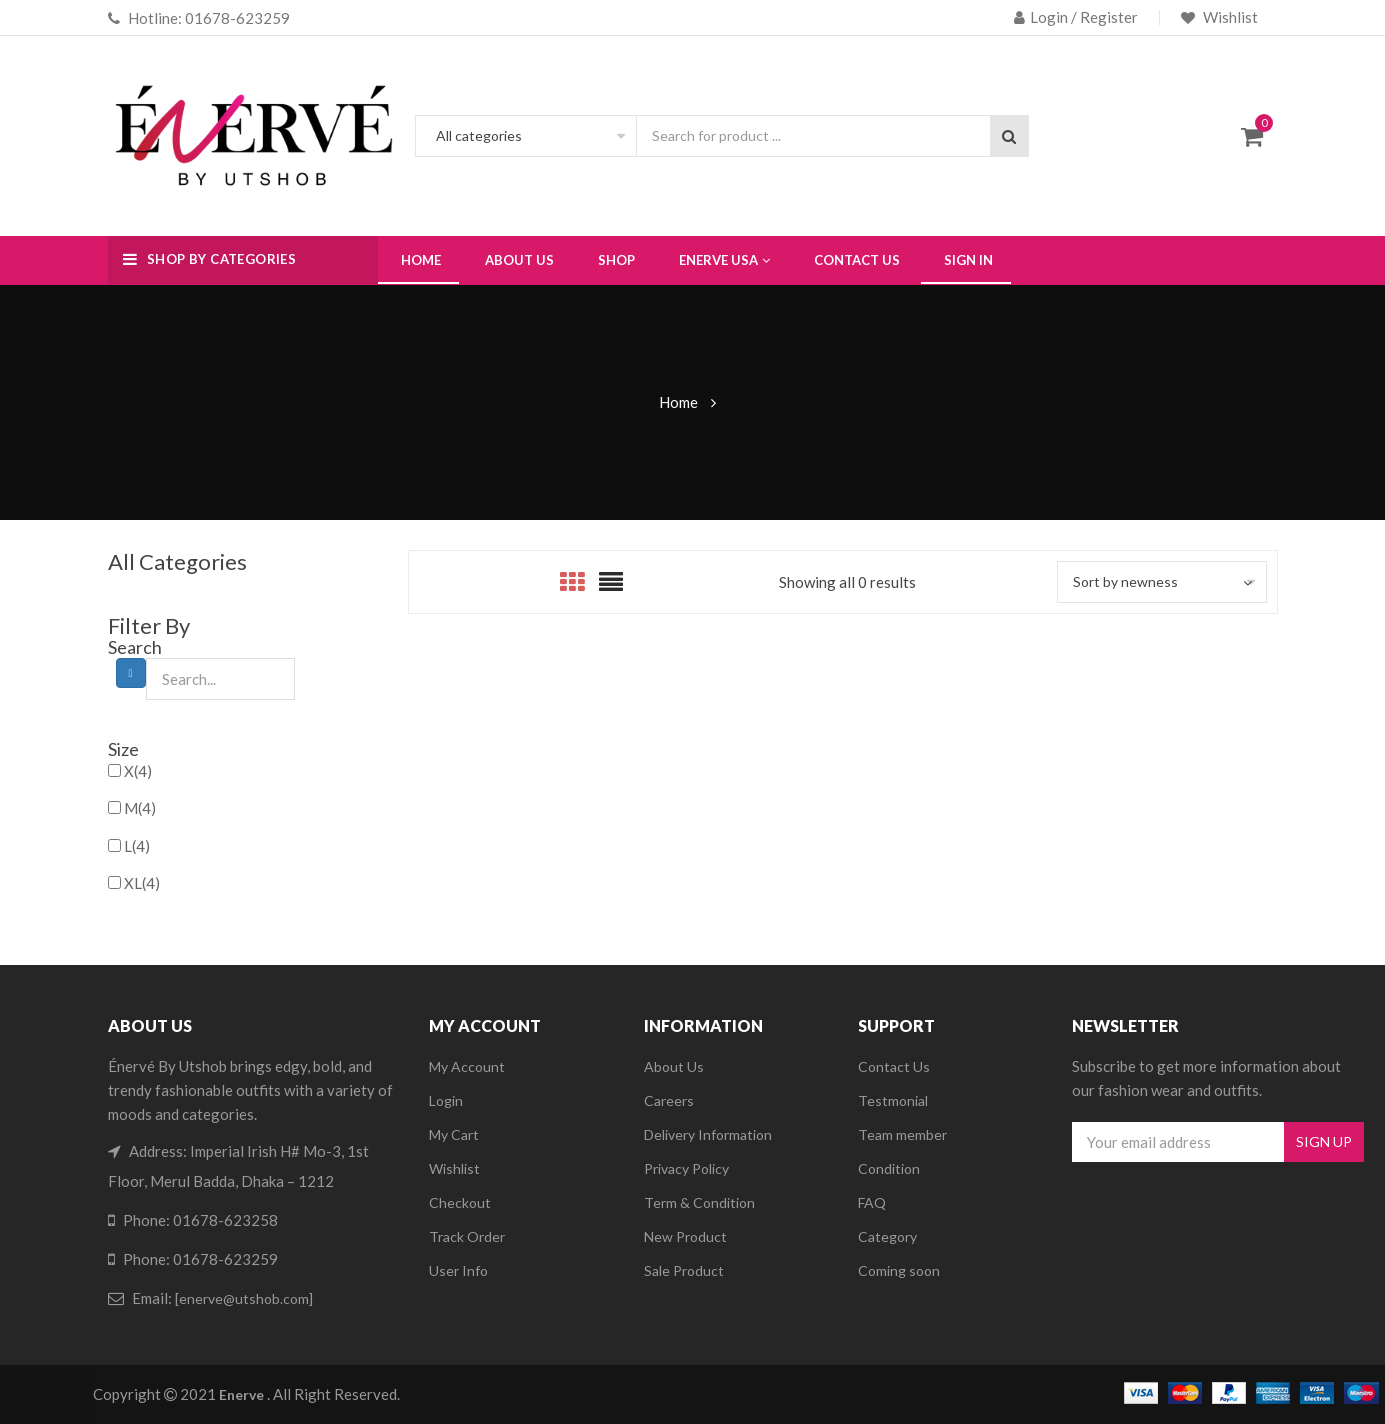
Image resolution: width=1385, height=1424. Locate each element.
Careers (669, 1100)
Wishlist (1229, 17)
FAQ (872, 1202)
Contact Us (894, 1066)
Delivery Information (708, 1134)
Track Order (467, 1236)
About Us (674, 1066)
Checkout (460, 1202)
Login (446, 1100)
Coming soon (899, 1270)
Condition (889, 1168)
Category (887, 1236)
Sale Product (684, 1270)
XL (142, 883)
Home (678, 402)
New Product (685, 1236)
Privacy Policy (686, 1168)
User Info (458, 1270)
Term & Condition (699, 1202)
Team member (902, 1134)
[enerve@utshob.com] (244, 1298)
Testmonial (893, 1100)
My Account (467, 1066)
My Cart (454, 1134)
